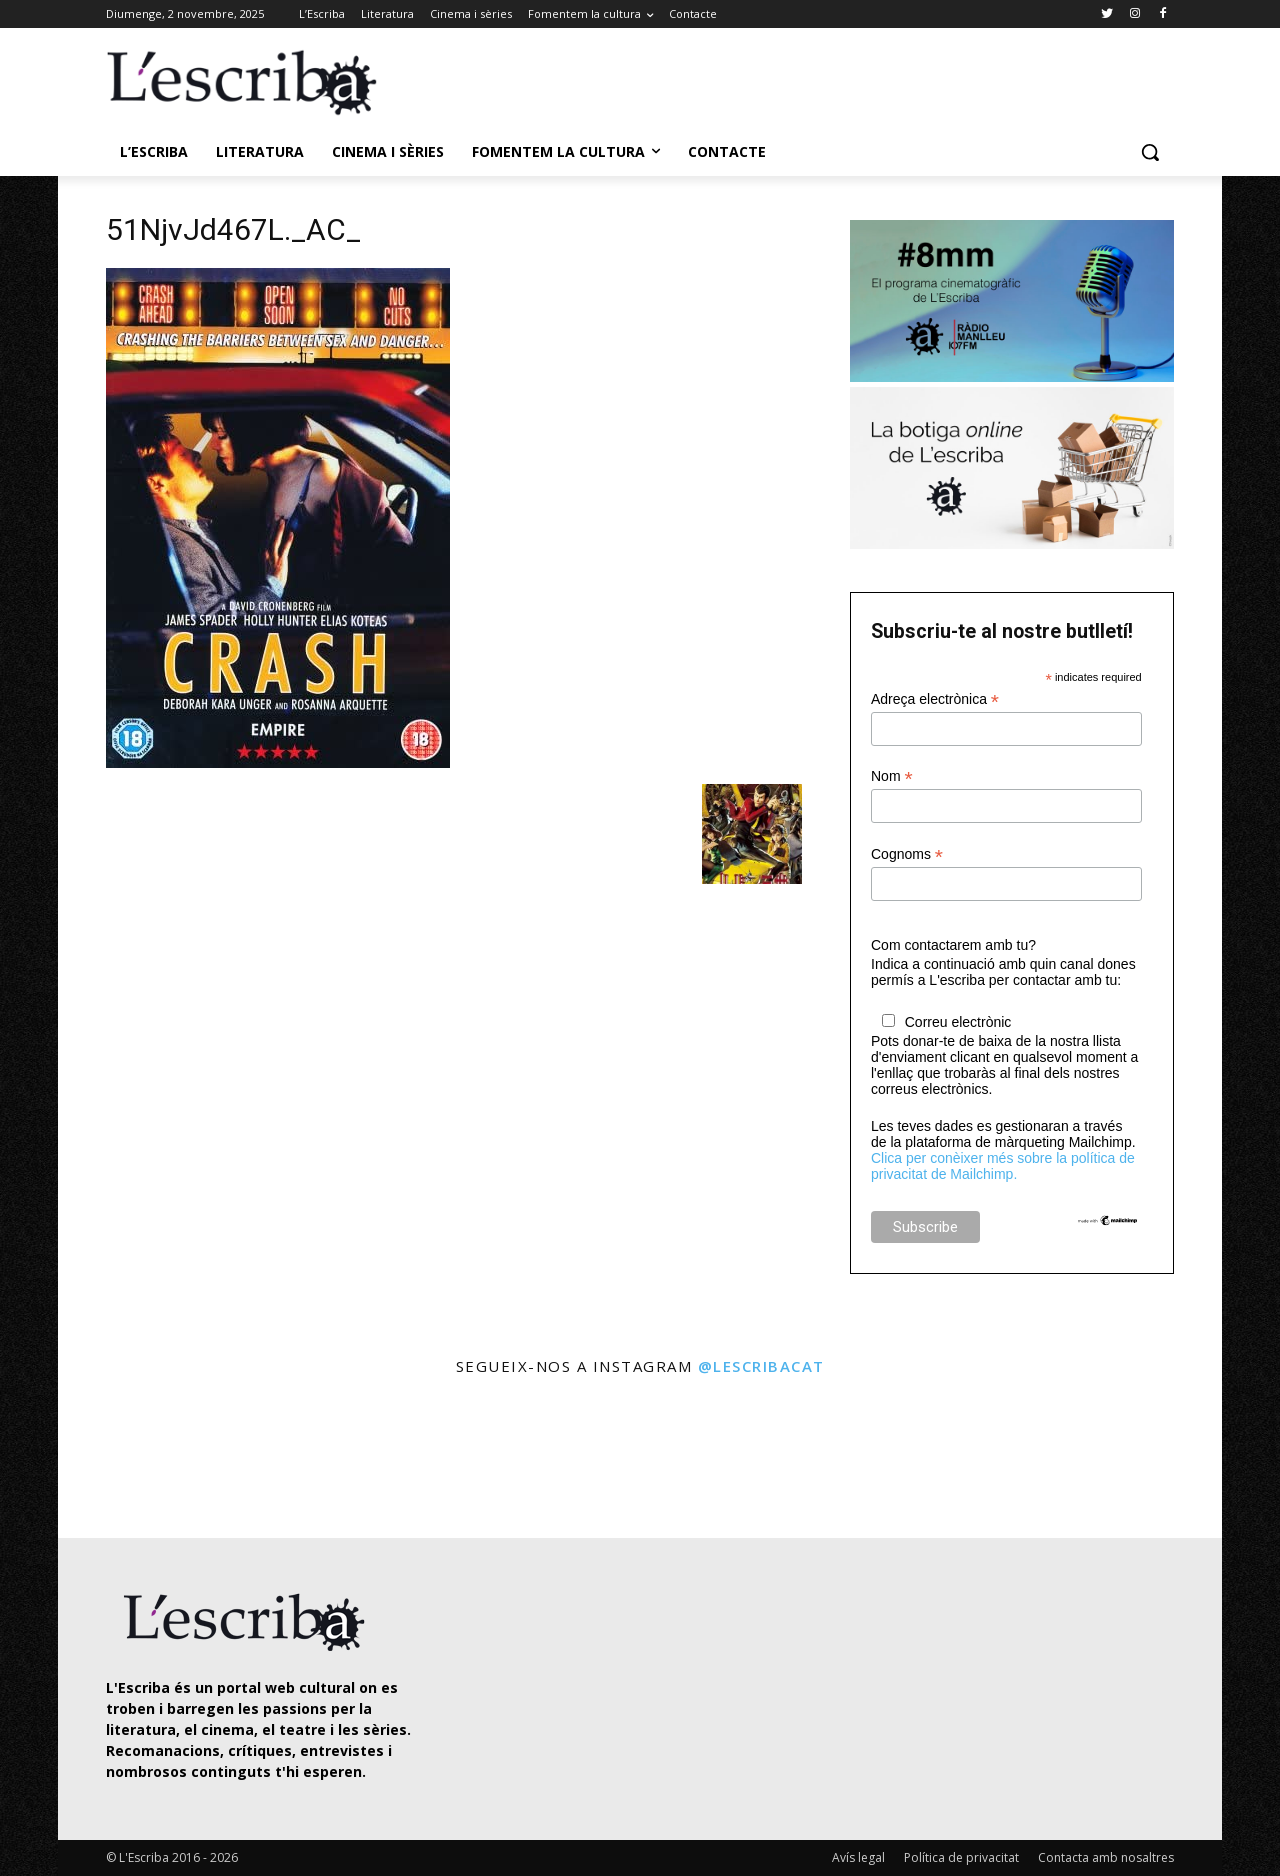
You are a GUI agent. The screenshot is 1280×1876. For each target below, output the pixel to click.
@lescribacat (761, 1366)
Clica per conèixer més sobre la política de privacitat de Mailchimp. (1003, 1166)
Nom (892, 776)
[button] (1150, 152)
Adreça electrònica (935, 699)
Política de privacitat (961, 1857)
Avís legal (858, 1857)
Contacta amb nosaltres (1106, 1857)
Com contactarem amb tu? (953, 945)
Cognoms (907, 854)
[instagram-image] (126, 1459)
